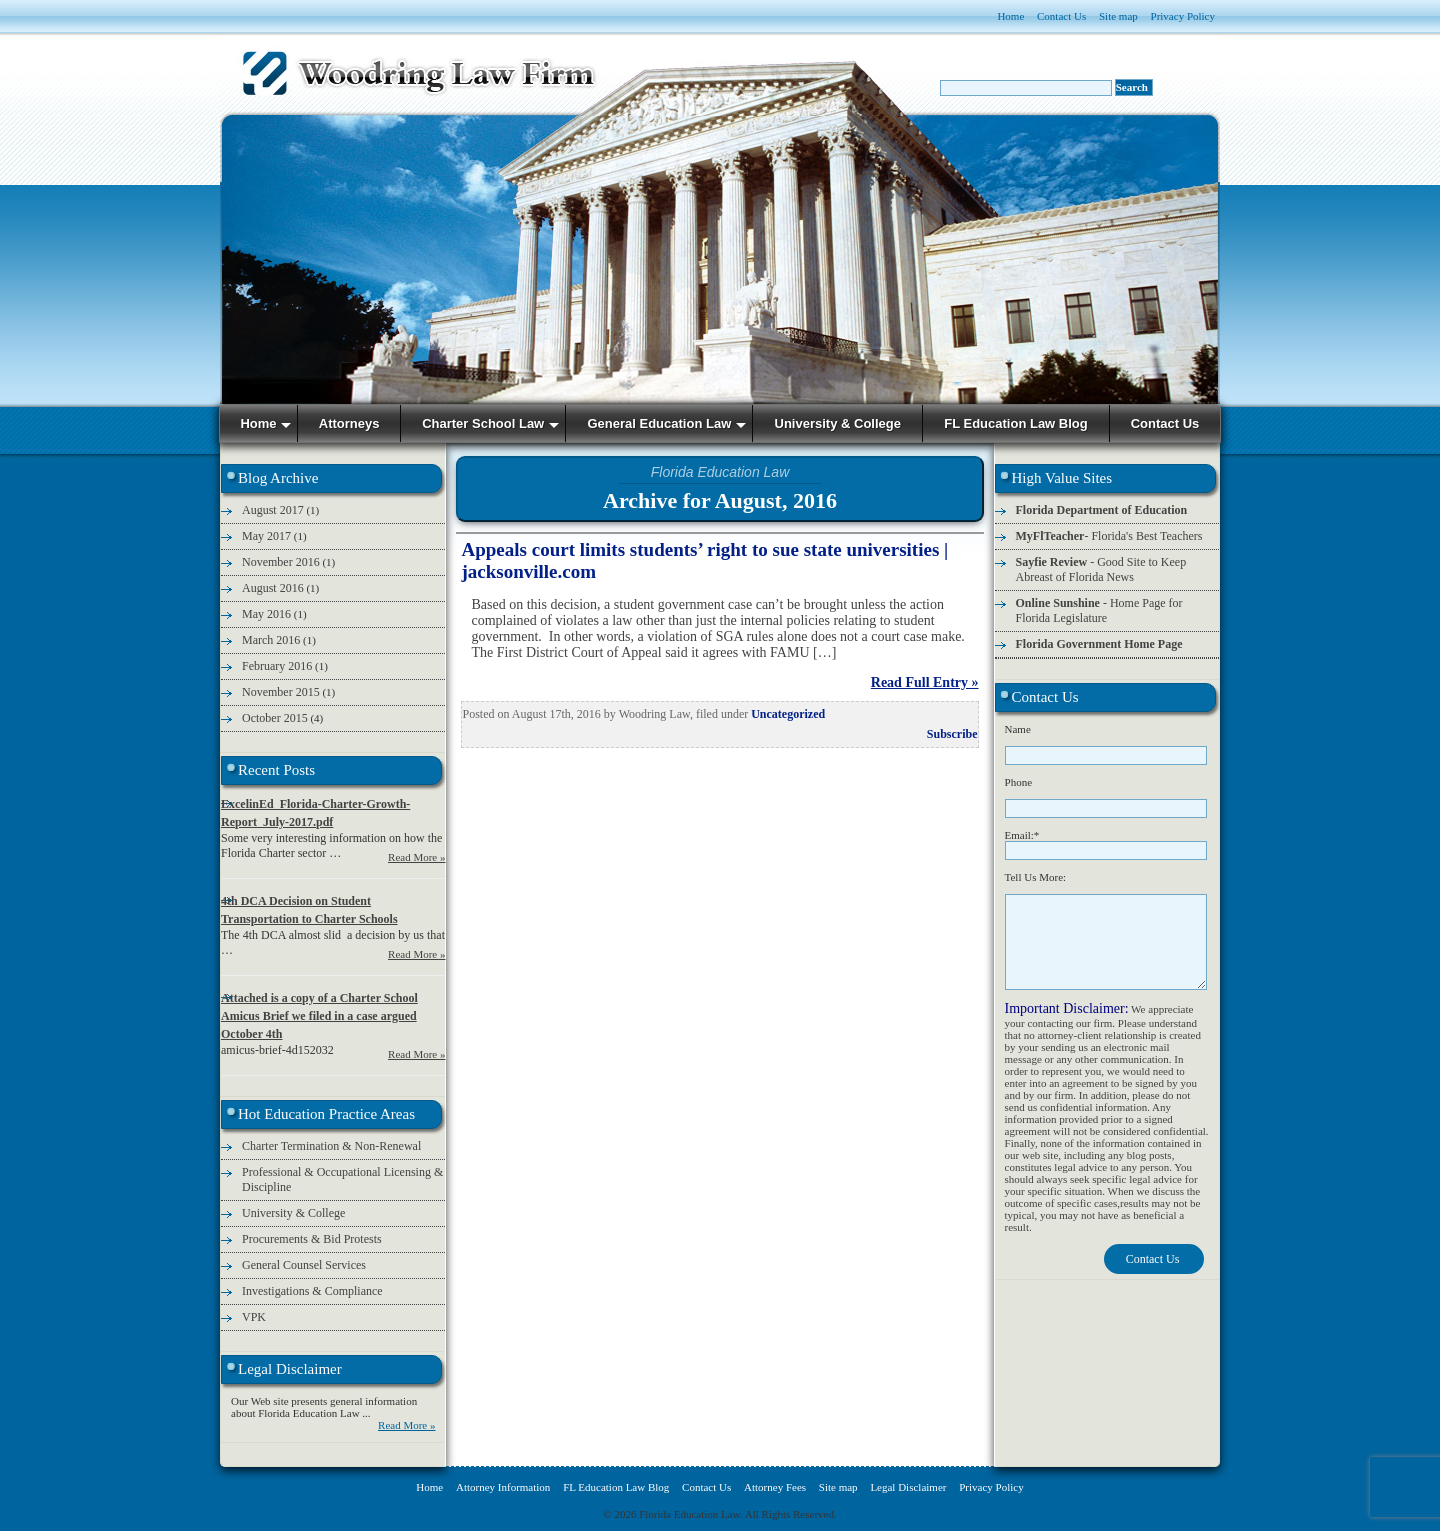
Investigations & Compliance (312, 1291)
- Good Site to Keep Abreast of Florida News (1101, 569)
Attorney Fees (775, 1487)
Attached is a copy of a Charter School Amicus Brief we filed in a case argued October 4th (319, 1016)
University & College (293, 1213)
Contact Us (1061, 16)
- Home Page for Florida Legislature (1099, 610)
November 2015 (281, 692)
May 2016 (266, 614)
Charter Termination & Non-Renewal (331, 1146)
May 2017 (266, 536)
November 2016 (281, 562)
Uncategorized (788, 714)
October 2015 (275, 718)
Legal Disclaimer (908, 1487)
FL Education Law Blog (616, 1487)
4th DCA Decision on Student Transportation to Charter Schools (309, 910)
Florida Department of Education (1102, 510)
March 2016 (271, 640)
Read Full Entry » (925, 682)
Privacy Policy (1183, 16)
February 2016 (277, 666)
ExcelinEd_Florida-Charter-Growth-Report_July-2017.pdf (315, 813)
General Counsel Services (304, 1265)
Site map (1118, 16)
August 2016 (273, 588)
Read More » (416, 857)
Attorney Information (503, 1487)
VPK (254, 1317)
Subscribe (952, 734)
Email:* (1022, 835)
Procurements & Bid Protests (312, 1239)
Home (1010, 16)
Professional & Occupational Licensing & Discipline (342, 1179)
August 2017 (273, 510)
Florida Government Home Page (1099, 644)
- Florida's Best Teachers (1109, 536)
